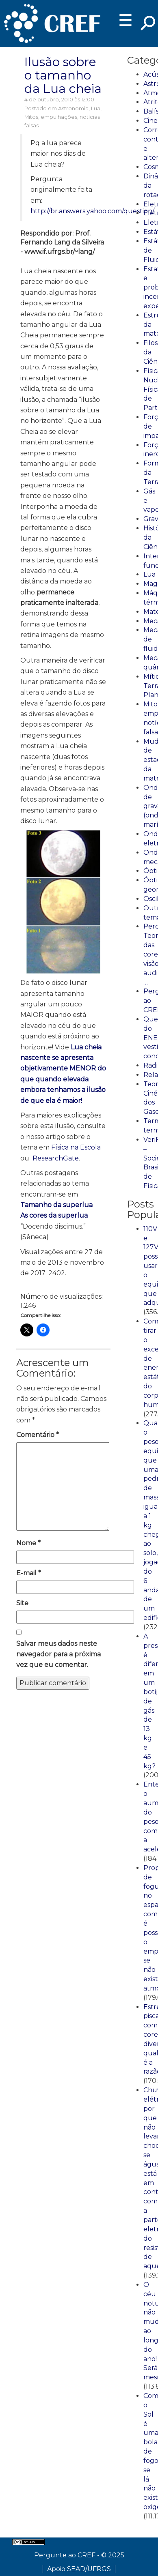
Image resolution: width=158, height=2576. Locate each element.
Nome (28, 1543)
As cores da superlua (54, 1215)
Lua (95, 108)
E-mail (28, 1573)
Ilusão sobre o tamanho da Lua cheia (63, 75)
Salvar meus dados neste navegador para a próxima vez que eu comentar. (58, 1654)
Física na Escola (76, 1147)
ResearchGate (55, 1158)
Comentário (37, 1435)
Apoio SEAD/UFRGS (79, 2569)
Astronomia (73, 108)
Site (22, 1603)
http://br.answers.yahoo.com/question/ (92, 211)
